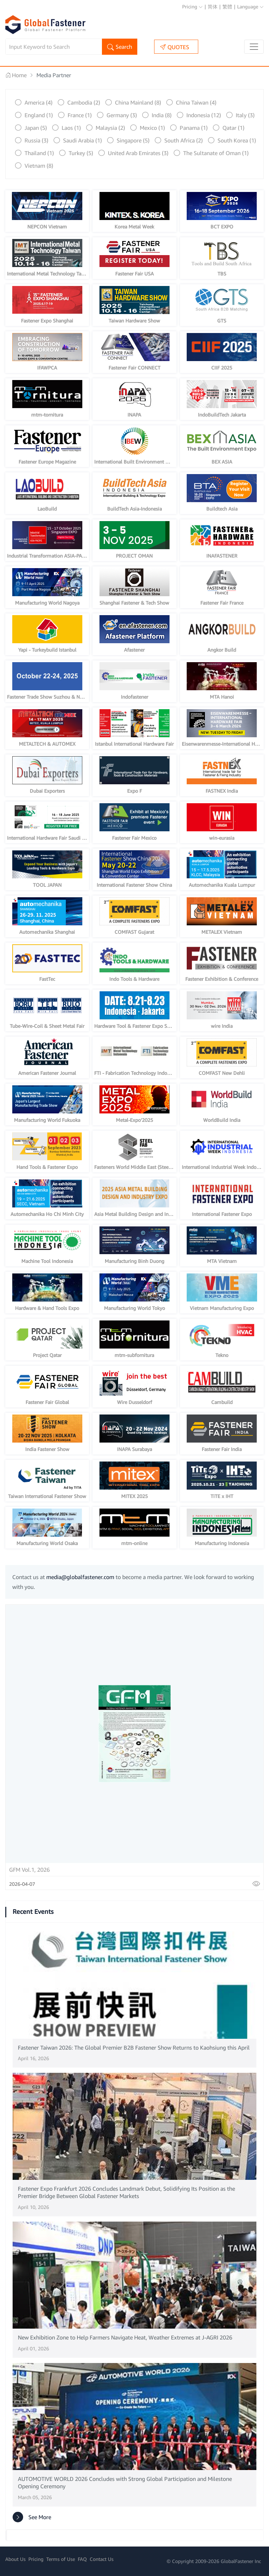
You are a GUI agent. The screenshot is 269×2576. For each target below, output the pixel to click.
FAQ (82, 2559)
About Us (15, 2559)
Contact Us (101, 2559)
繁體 (227, 6)
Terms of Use (60, 2559)
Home (16, 75)
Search (119, 47)
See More (32, 2517)
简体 (213, 6)
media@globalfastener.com (80, 1576)
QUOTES (174, 47)
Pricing (192, 6)
